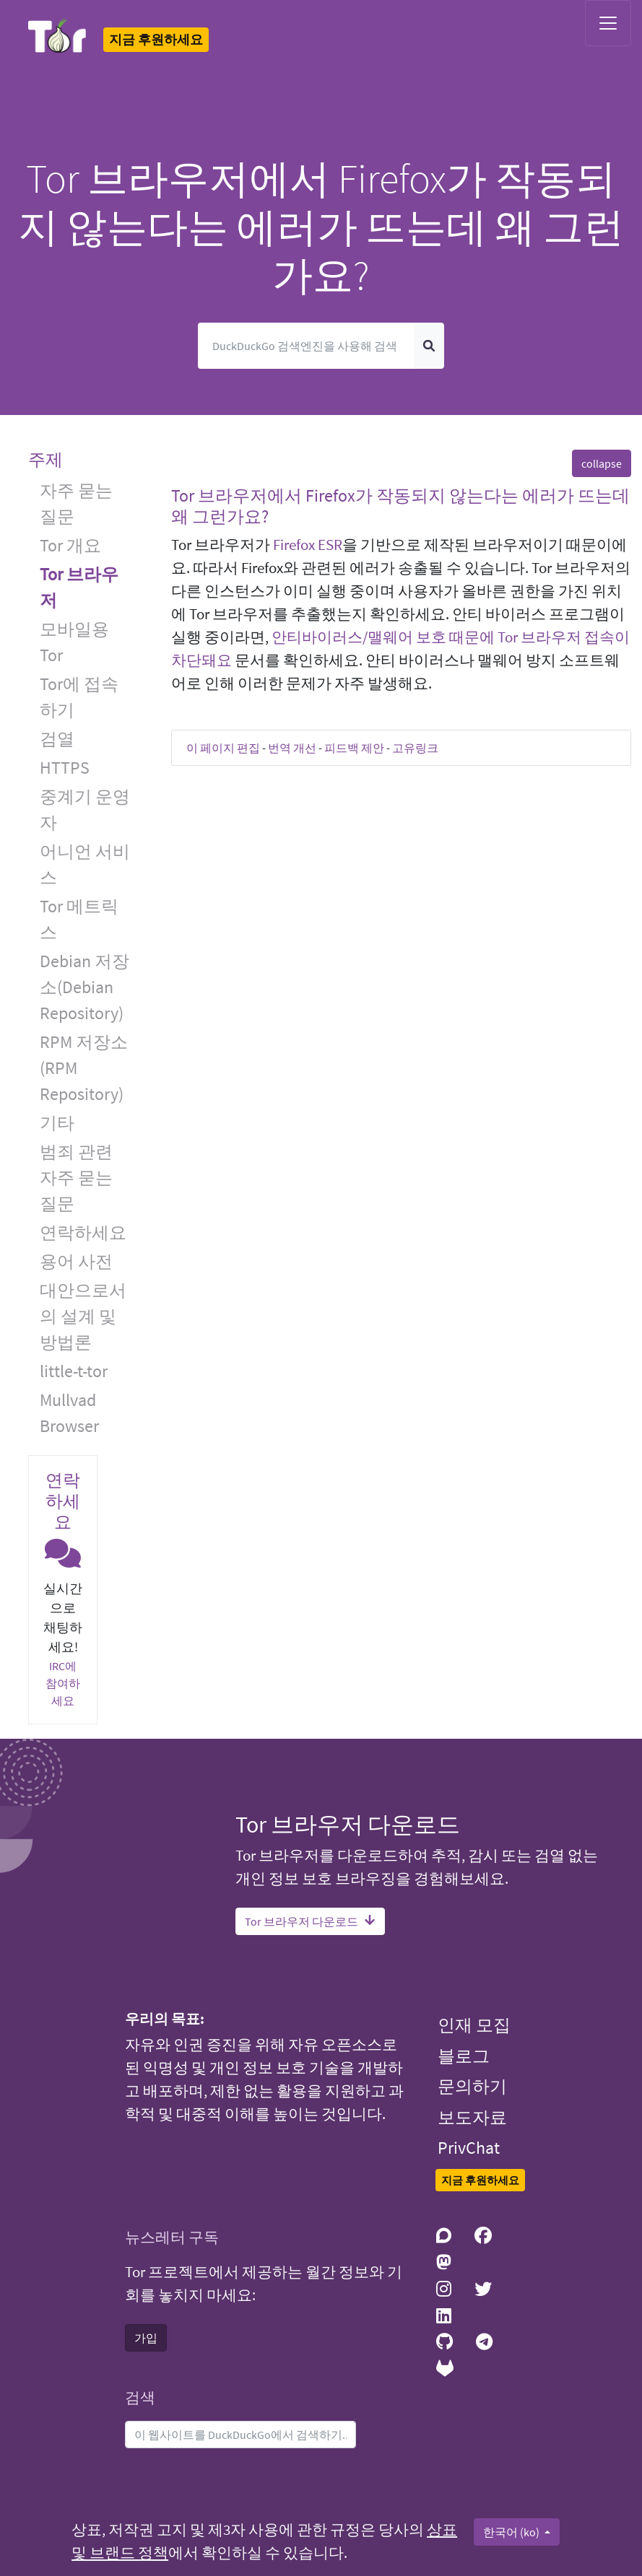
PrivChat (469, 2147)
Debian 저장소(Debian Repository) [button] (84, 987)
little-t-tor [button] (74, 1371)
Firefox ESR (307, 545)
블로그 (464, 2056)
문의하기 (472, 2086)
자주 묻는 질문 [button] (76, 503)
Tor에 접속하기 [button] (79, 697)
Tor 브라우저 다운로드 (310, 1921)
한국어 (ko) (512, 2532)
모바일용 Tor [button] (74, 642)
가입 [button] (145, 2338)
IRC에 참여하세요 (62, 1683)
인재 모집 (474, 2025)
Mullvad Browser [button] (69, 1413)
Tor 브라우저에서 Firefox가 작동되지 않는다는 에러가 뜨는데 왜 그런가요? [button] (400, 506)
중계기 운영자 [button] (85, 809)
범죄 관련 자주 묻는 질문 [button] (76, 1177)
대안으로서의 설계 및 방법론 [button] (83, 1316)
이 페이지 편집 (223, 748)
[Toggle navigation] (608, 23)
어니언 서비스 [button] (85, 864)
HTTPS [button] (65, 767)
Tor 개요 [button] (70, 545)
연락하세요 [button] (83, 1232)
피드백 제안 (354, 748)
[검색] (306, 346)
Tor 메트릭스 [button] (79, 919)
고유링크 (415, 748)
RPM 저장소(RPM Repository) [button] (84, 1068)
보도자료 (472, 2117)
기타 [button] (57, 1123)
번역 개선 (292, 748)
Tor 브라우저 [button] (79, 587)
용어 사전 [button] (76, 1261)
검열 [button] (57, 739)
